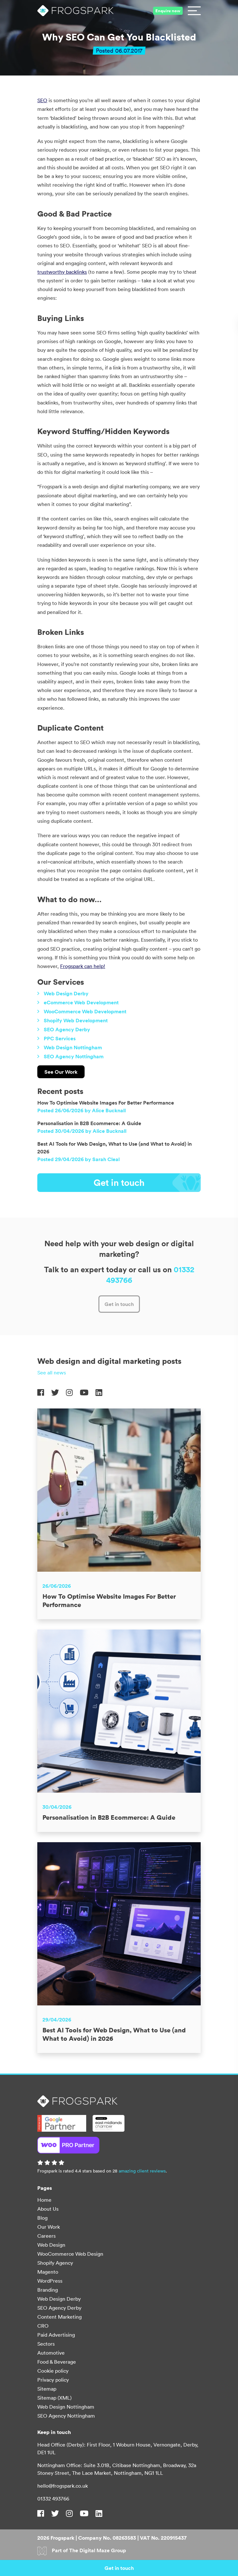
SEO (42, 100)
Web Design (51, 2245)
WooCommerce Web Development (85, 1039)
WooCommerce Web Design (70, 2254)
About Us (48, 2209)
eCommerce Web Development (81, 1030)
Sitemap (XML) (54, 2397)
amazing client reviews (142, 2171)
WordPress (49, 2281)
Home (44, 2200)
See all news (51, 1400)
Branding (47, 2290)
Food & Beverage (56, 2361)
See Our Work (61, 1099)
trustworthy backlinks (62, 272)
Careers (46, 2236)
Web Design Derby (66, 1021)
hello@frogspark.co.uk (62, 2486)
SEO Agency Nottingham (74, 1084)
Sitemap (46, 2388)
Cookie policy (53, 2370)
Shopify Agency (55, 2263)
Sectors (46, 2344)
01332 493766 (53, 2498)
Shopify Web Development (76, 1048)
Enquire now (167, 10)
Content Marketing (59, 2317)
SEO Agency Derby (67, 1057)
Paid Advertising (56, 2335)
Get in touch (147, 1210)
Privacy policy (53, 2379)
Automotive (51, 2352)
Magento (47, 2272)
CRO (43, 2326)
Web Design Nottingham (73, 1075)
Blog (42, 2218)
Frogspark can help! (82, 966)
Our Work (48, 2227)
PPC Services (60, 1066)
